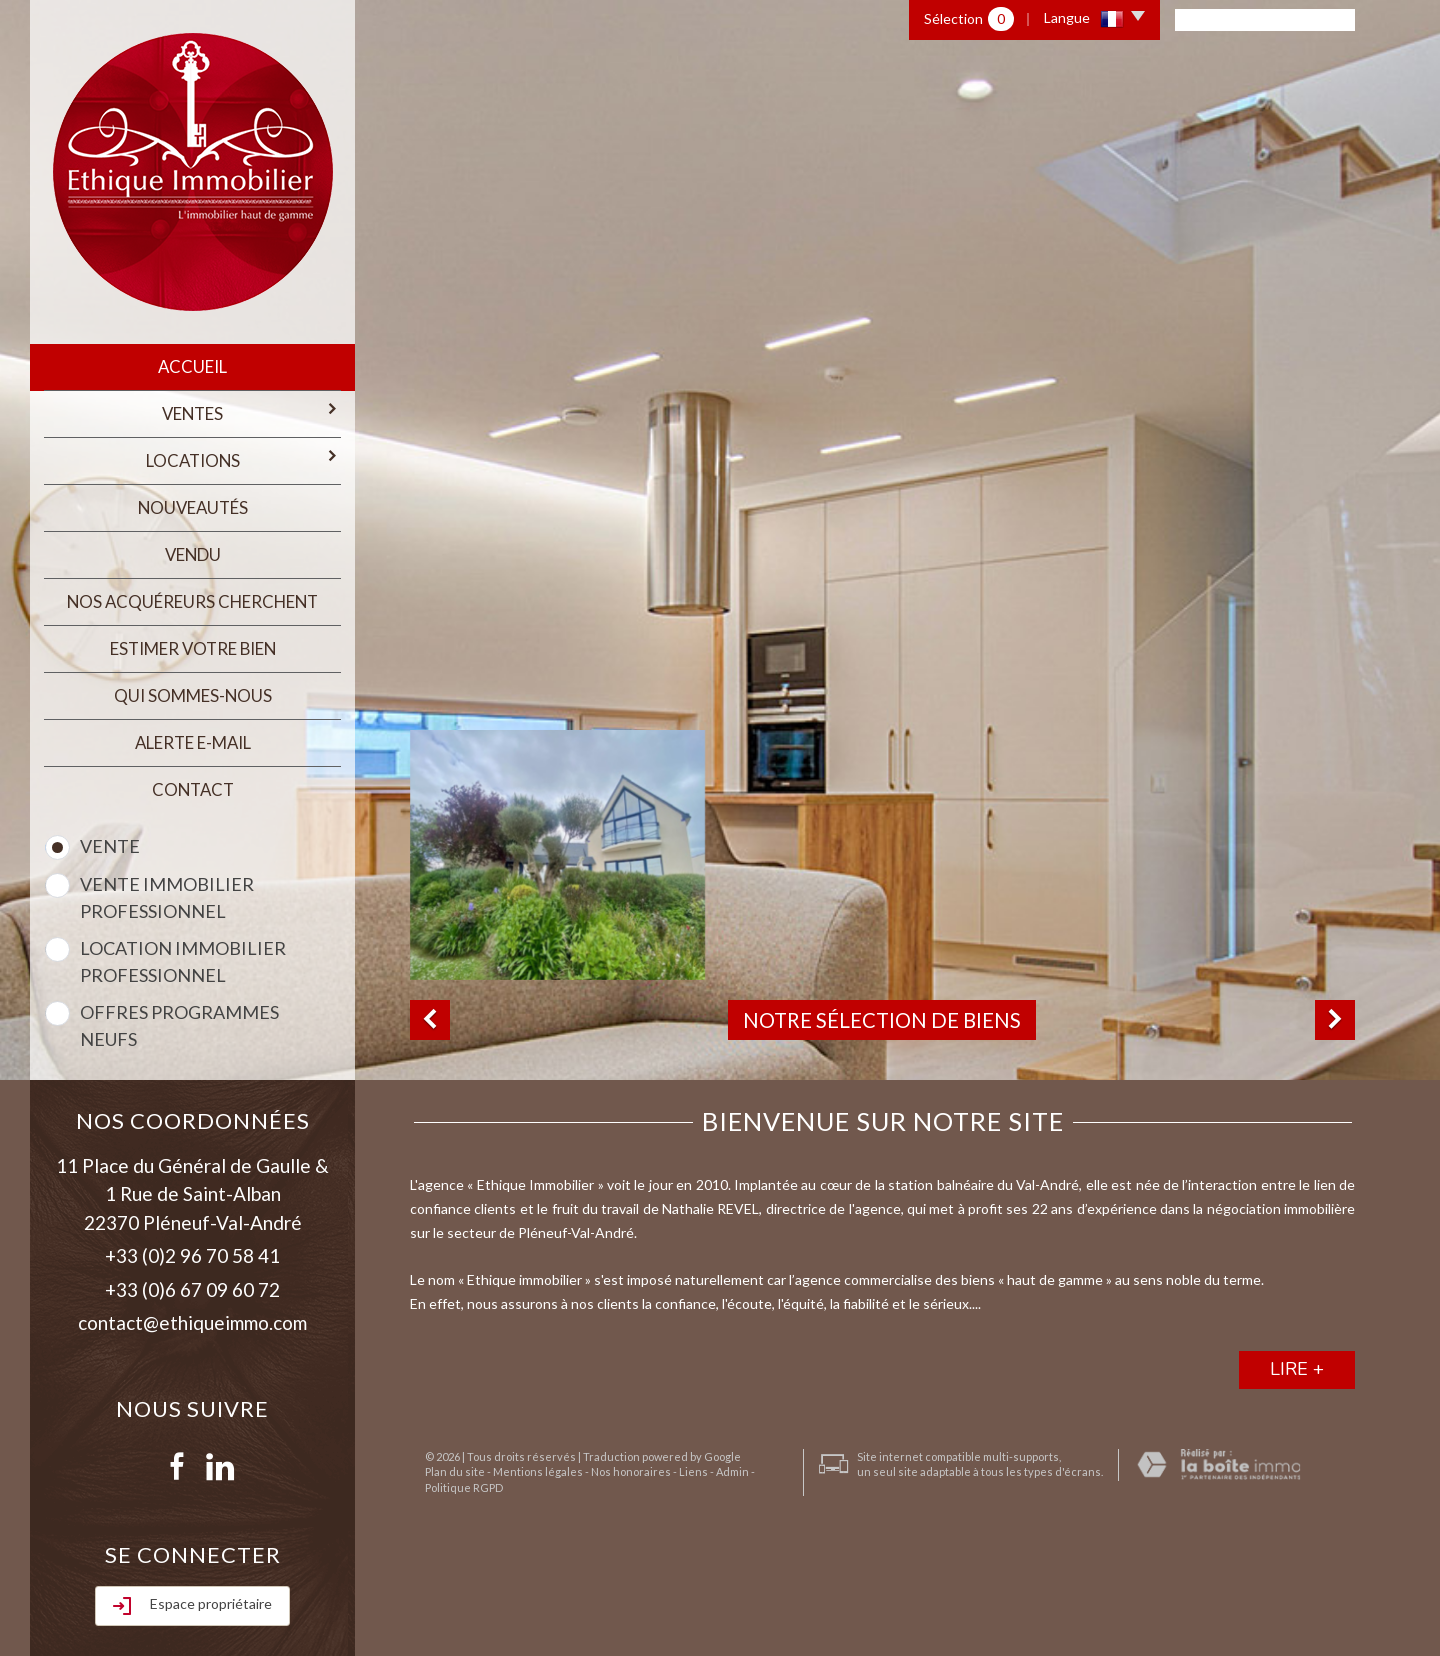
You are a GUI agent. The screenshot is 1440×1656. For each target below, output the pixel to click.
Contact (193, 782)
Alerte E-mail (193, 736)
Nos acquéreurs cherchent (192, 597)
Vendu (193, 551)
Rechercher (192, 1582)
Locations (243, 457)
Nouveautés (193, 505)
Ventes (251, 411)
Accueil (192, 366)
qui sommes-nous (193, 689)
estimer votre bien (193, 643)
